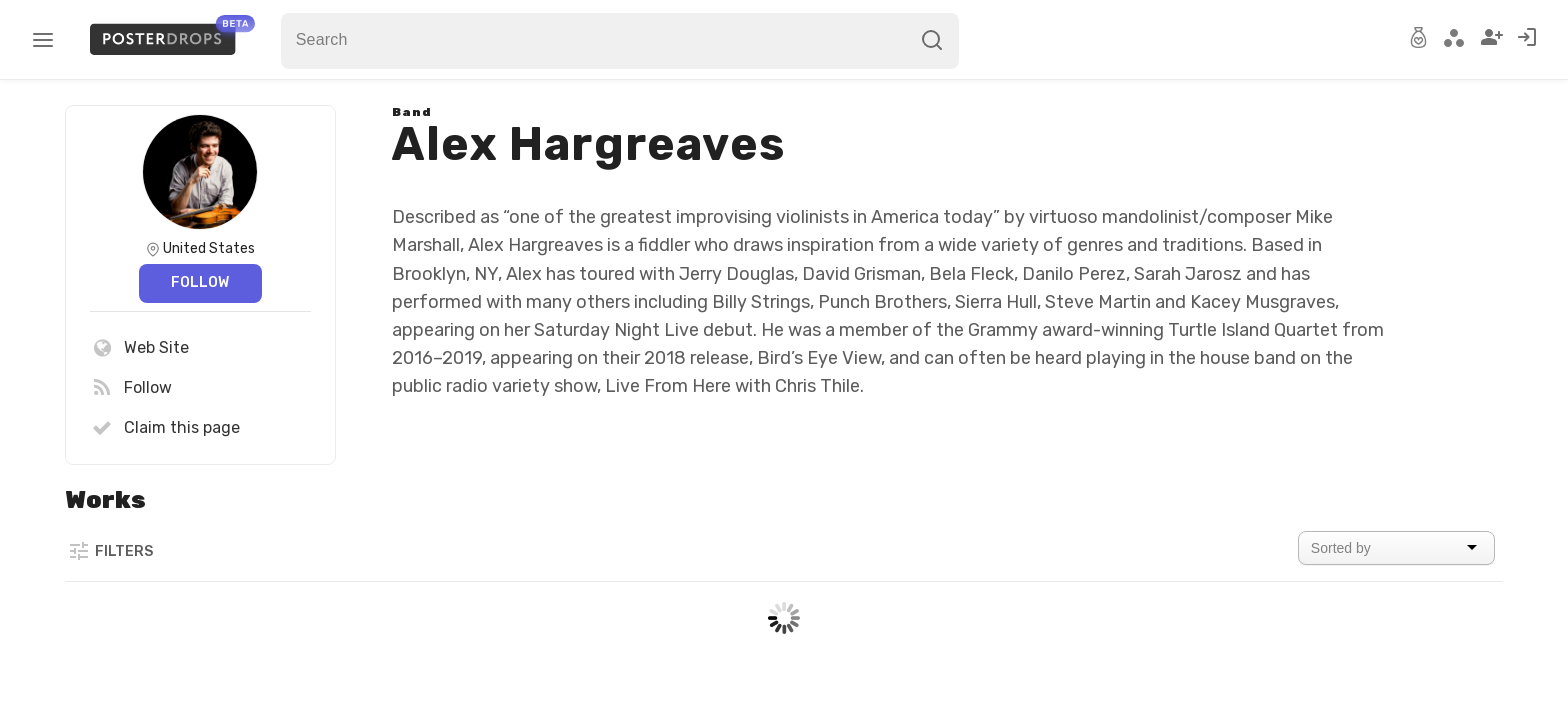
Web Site (139, 348)
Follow (200, 282)
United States (209, 248)
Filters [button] (110, 551)
